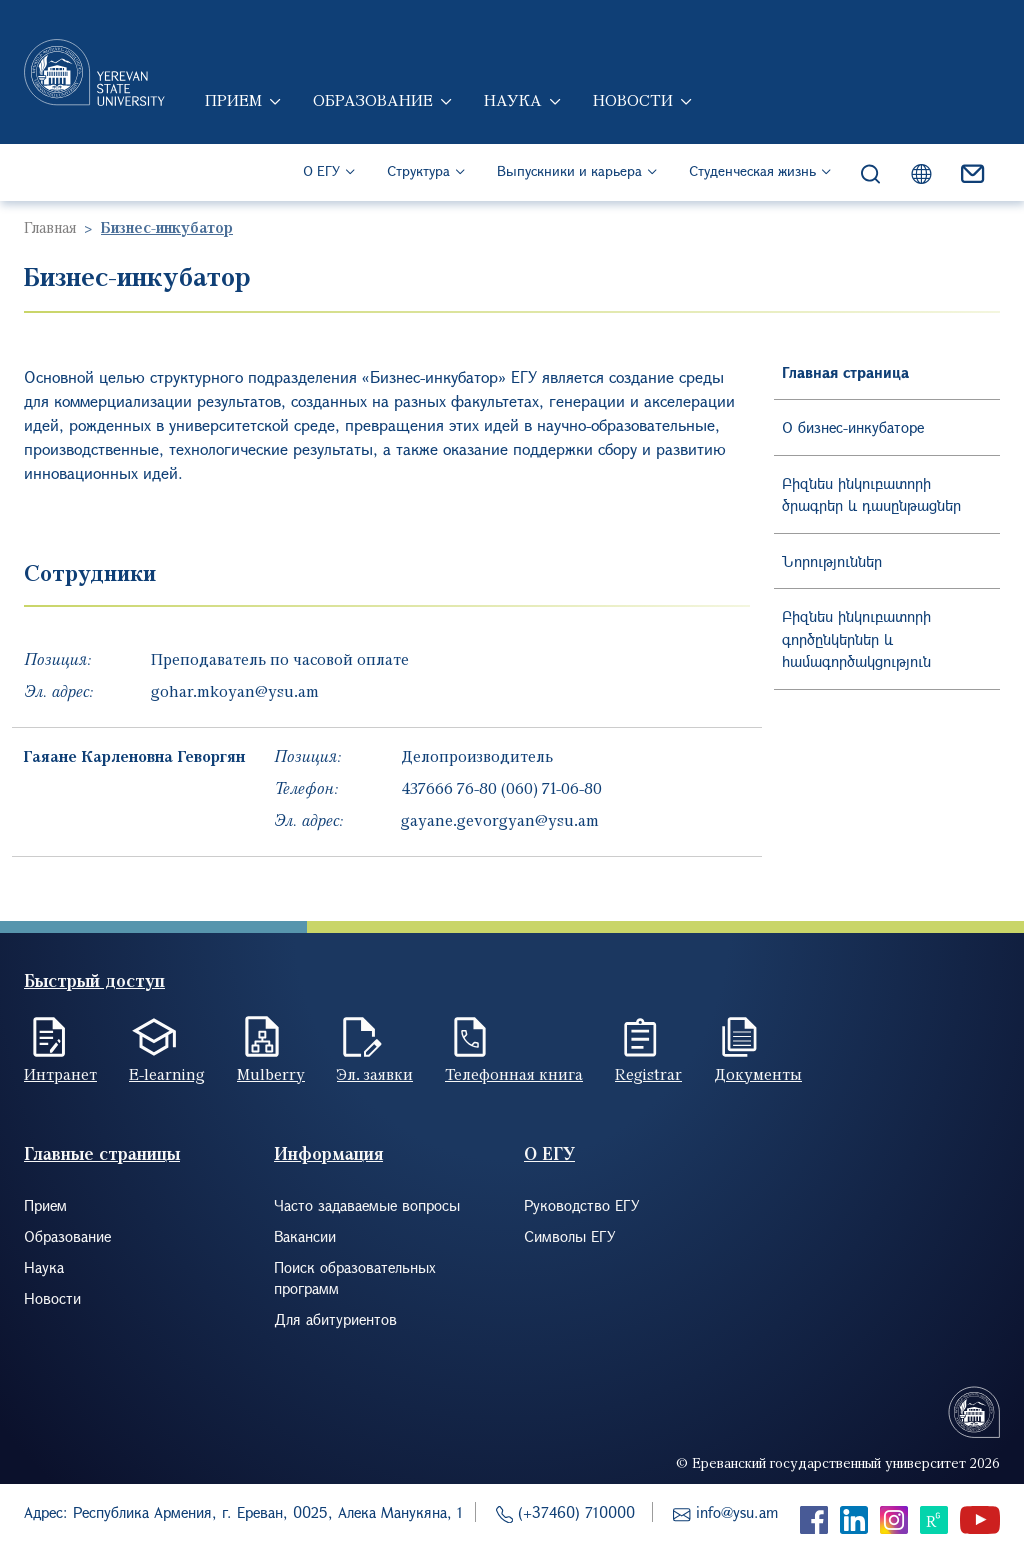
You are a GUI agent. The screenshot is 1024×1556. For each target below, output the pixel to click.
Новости (633, 100)
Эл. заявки (375, 1074)
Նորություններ (832, 561)
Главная (50, 227)
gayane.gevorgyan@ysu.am (500, 820)
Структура (418, 170)
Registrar (648, 1074)
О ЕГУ (321, 170)
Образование (373, 100)
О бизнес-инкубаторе (853, 427)
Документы (758, 1074)
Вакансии (305, 1236)
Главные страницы (102, 1153)
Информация (328, 1153)
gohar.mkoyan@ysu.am (235, 691)
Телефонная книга (514, 1074)
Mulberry (271, 1074)
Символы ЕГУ (570, 1236)
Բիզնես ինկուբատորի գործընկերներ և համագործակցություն (856, 638)
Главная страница (845, 372)
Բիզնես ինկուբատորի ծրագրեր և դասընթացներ (871, 494)
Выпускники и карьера (569, 170)
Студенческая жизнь (752, 170)
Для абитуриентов (335, 1319)
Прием (233, 100)
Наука (513, 100)
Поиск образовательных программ (355, 1277)
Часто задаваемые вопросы (367, 1205)
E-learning (167, 1074)
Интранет (60, 1074)
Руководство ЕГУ (582, 1205)
